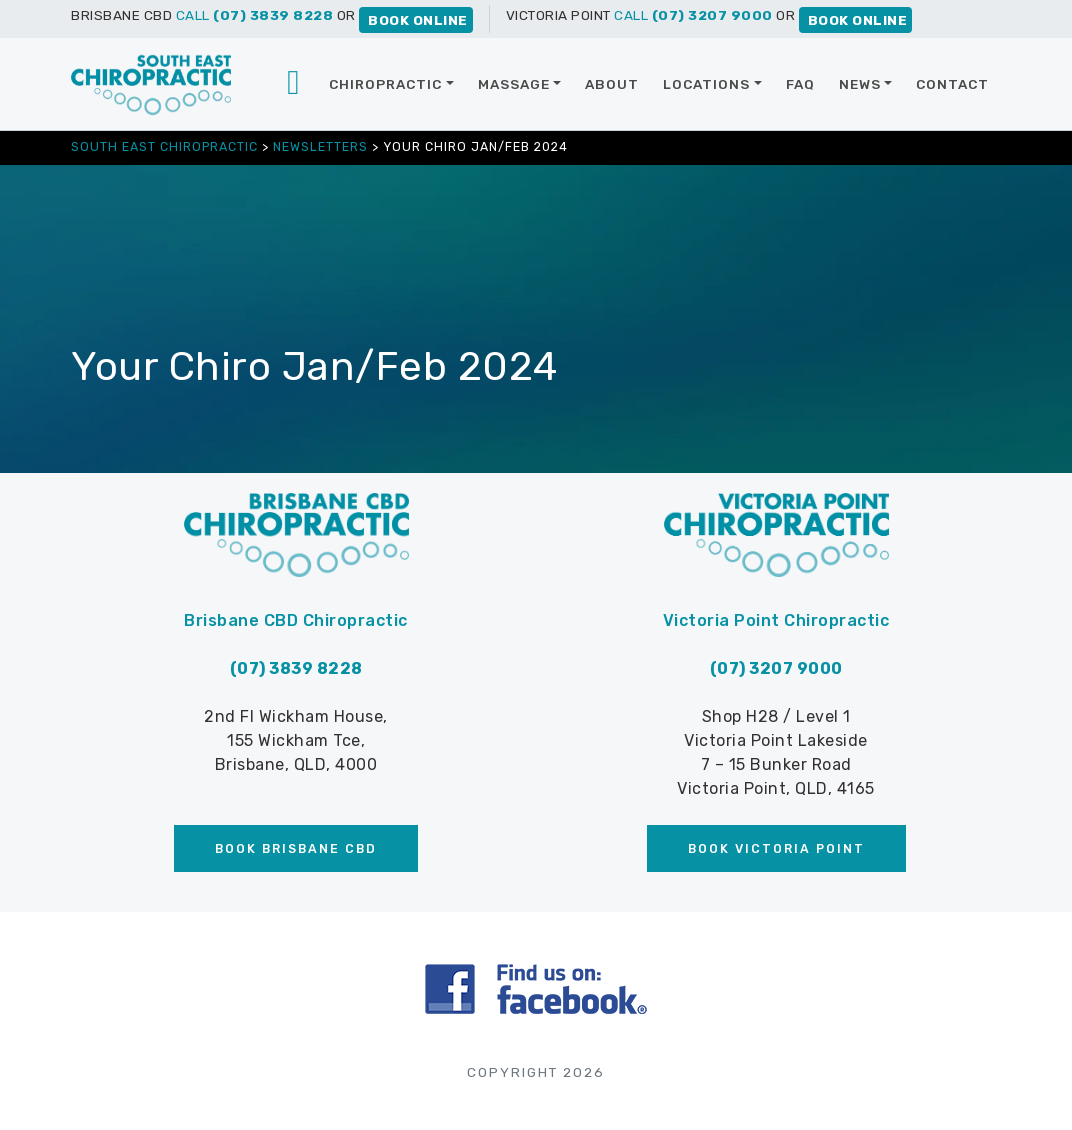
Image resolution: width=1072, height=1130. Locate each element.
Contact (952, 84)
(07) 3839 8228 (296, 668)
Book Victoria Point (776, 848)
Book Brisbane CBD (296, 848)
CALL (255, 15)
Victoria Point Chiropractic (776, 620)
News (860, 84)
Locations (706, 84)
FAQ (800, 84)
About (612, 84)
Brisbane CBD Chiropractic (296, 620)
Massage (514, 84)
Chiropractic (385, 84)
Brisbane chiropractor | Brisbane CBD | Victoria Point (294, 84)
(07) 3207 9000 (776, 668)
